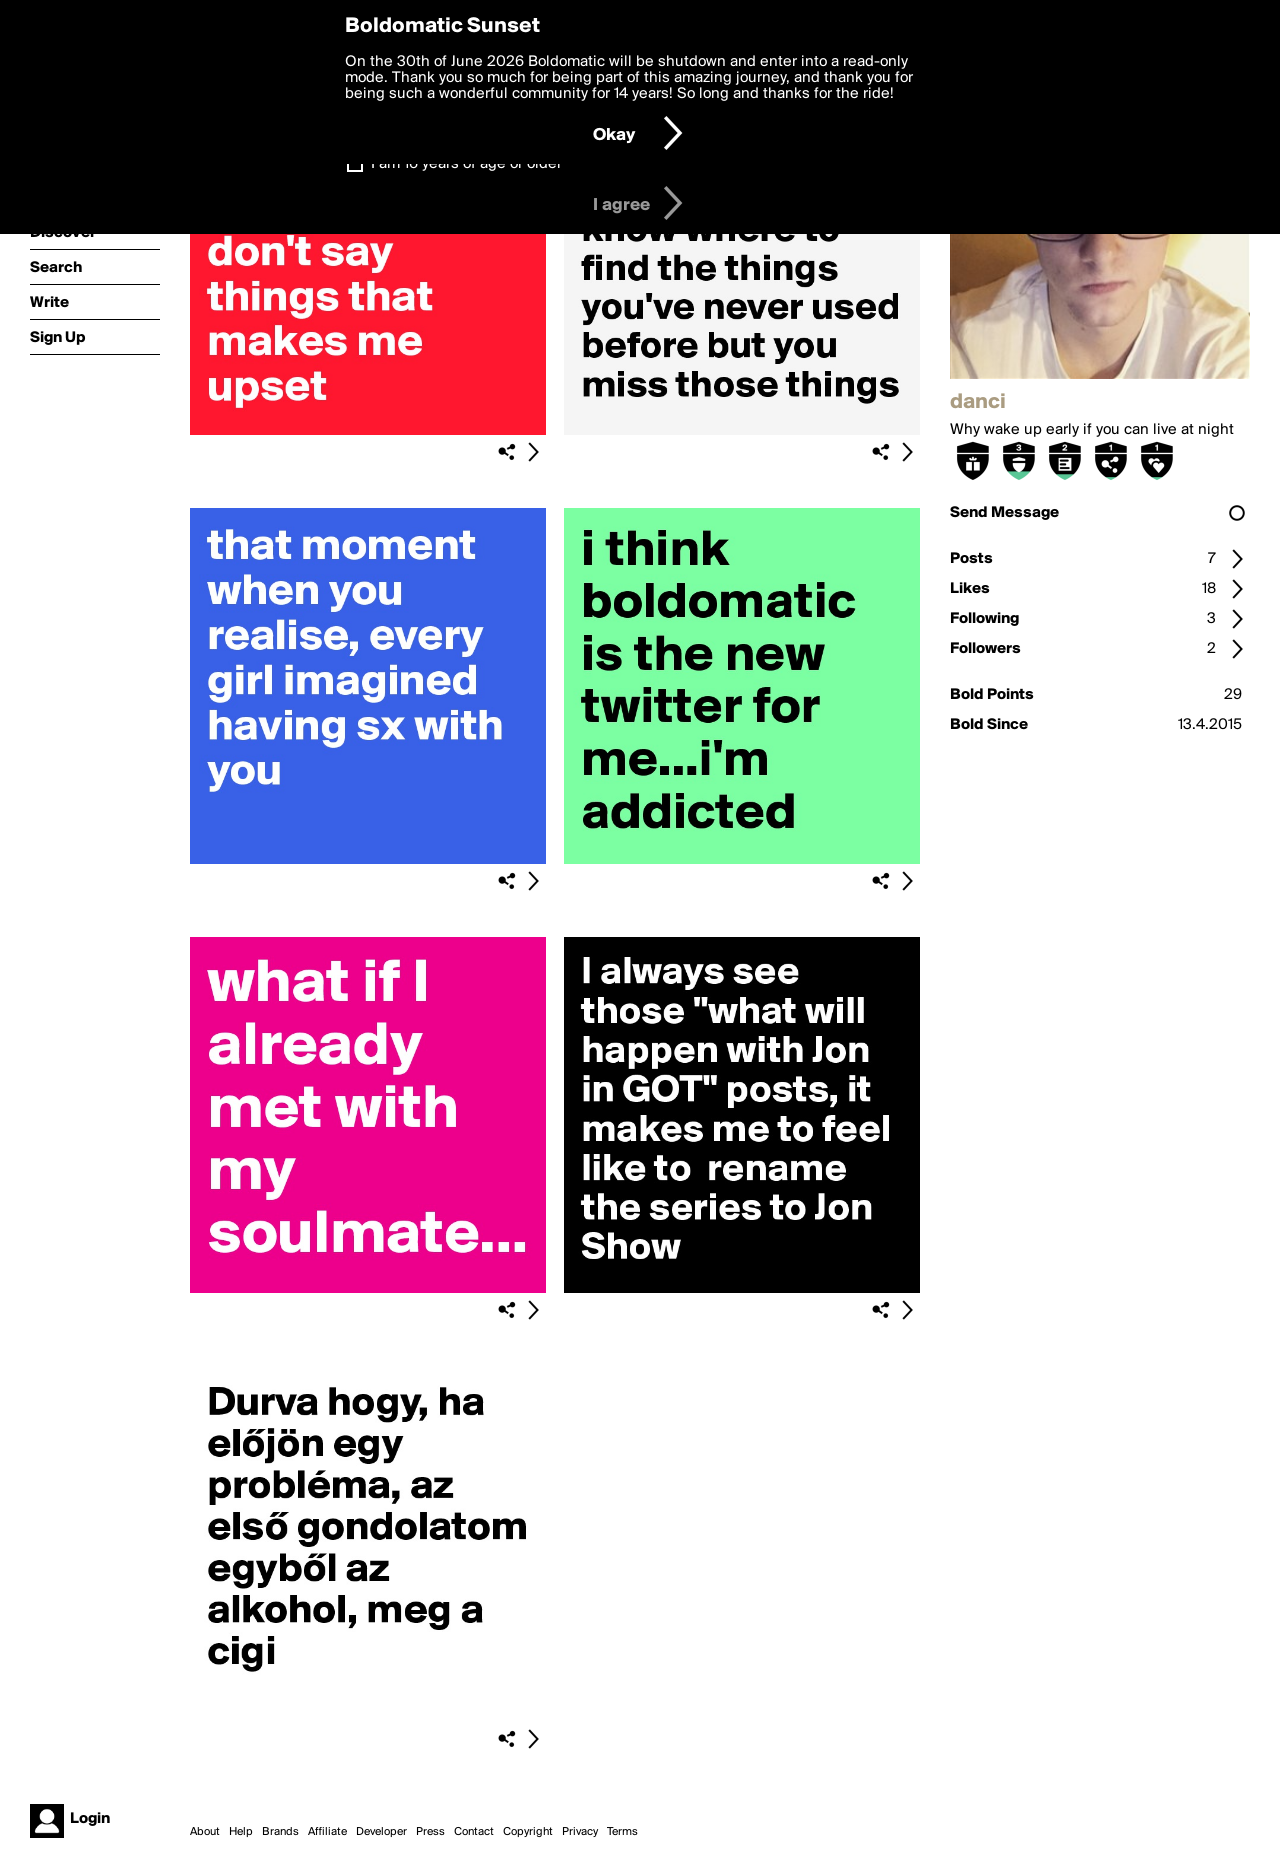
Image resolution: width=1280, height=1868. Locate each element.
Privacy (580, 1832)
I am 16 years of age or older (466, 164)
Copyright (528, 1832)
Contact (474, 1832)
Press (430, 1832)
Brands (280, 1832)
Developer (381, 1832)
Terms (622, 1832)
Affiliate (327, 1832)
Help (241, 1832)
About (205, 1832)
